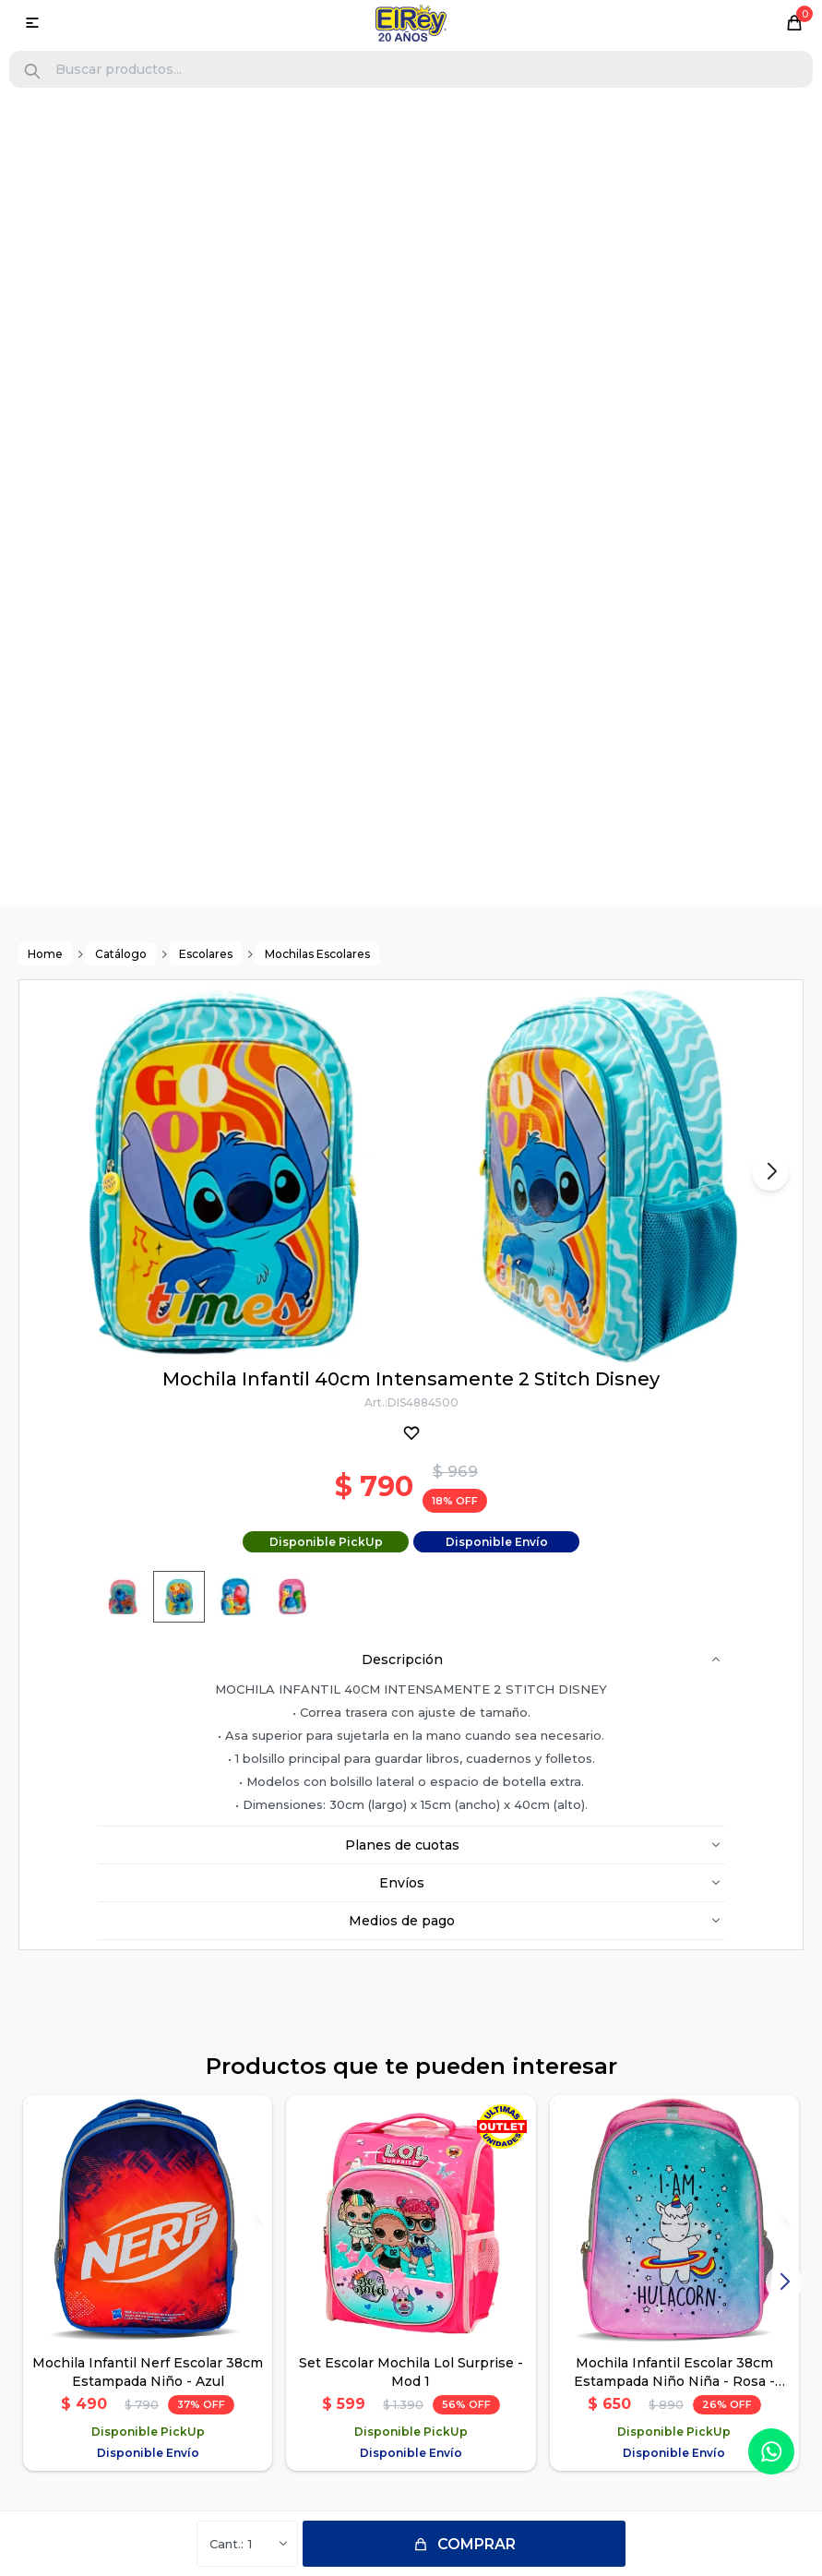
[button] (32, 71)
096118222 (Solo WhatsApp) (421, 2196)
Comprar (476, 2544)
